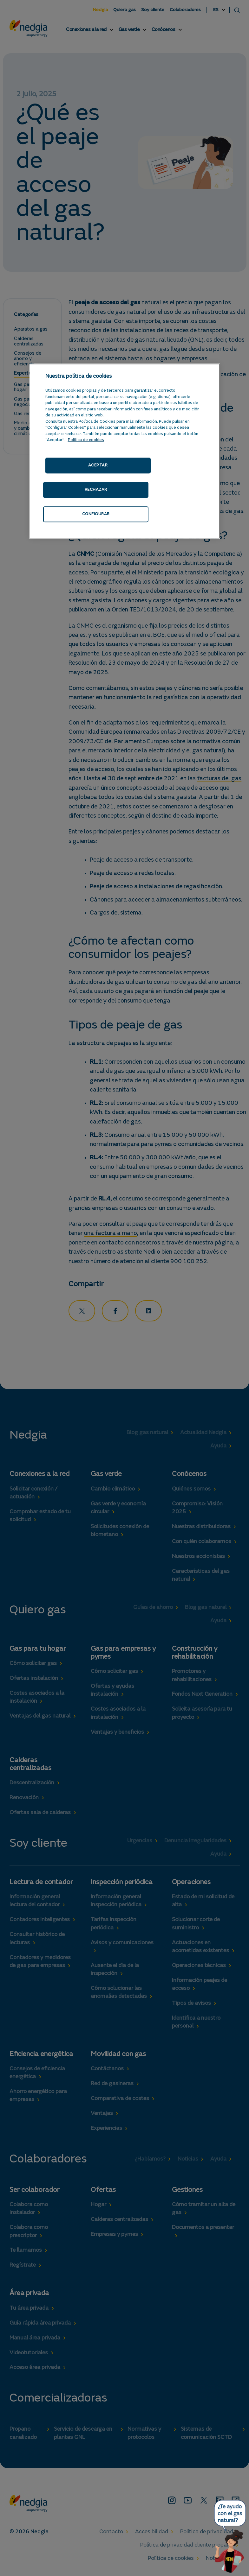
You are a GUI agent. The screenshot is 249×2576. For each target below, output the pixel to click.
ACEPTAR (98, 465)
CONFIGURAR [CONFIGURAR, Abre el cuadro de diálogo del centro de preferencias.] (96, 514)
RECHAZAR (96, 490)
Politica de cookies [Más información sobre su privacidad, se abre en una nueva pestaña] (86, 440)
